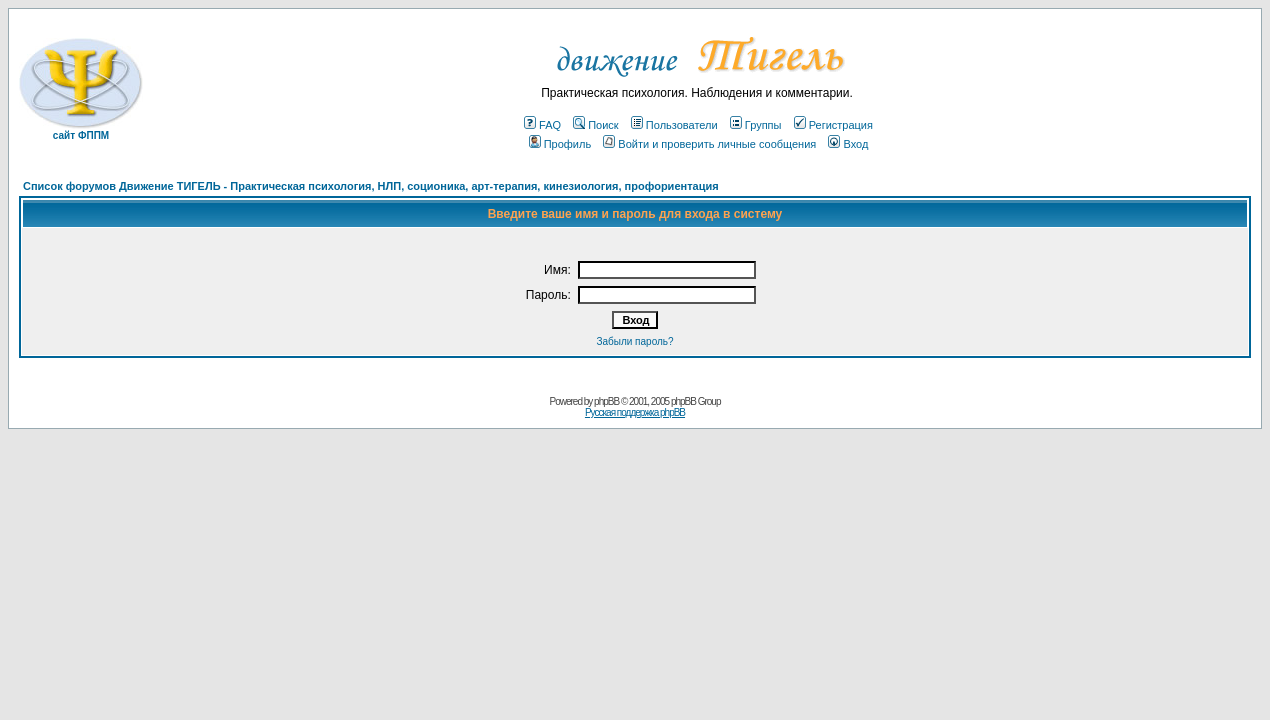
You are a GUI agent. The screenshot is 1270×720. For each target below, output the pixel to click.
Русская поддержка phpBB (635, 412)
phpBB (606, 401)
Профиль (560, 144)
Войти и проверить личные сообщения (709, 144)
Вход (848, 144)
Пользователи (674, 125)
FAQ (542, 125)
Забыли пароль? (634, 341)
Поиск (595, 125)
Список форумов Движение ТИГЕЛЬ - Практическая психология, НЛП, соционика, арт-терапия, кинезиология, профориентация (371, 186)
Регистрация (833, 125)
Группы (756, 125)
